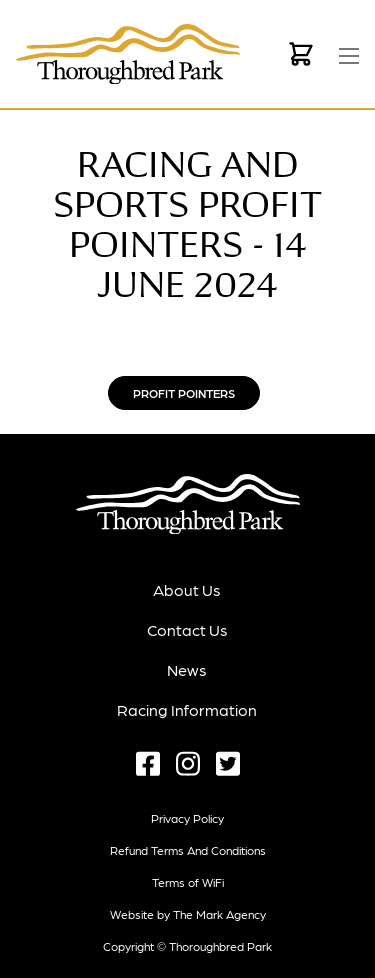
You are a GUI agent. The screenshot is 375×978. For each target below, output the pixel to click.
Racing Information (187, 709)
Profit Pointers (184, 393)
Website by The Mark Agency (188, 914)
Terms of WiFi (188, 882)
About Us (187, 589)
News (187, 669)
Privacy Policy (187, 818)
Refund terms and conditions (188, 850)
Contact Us (187, 629)
